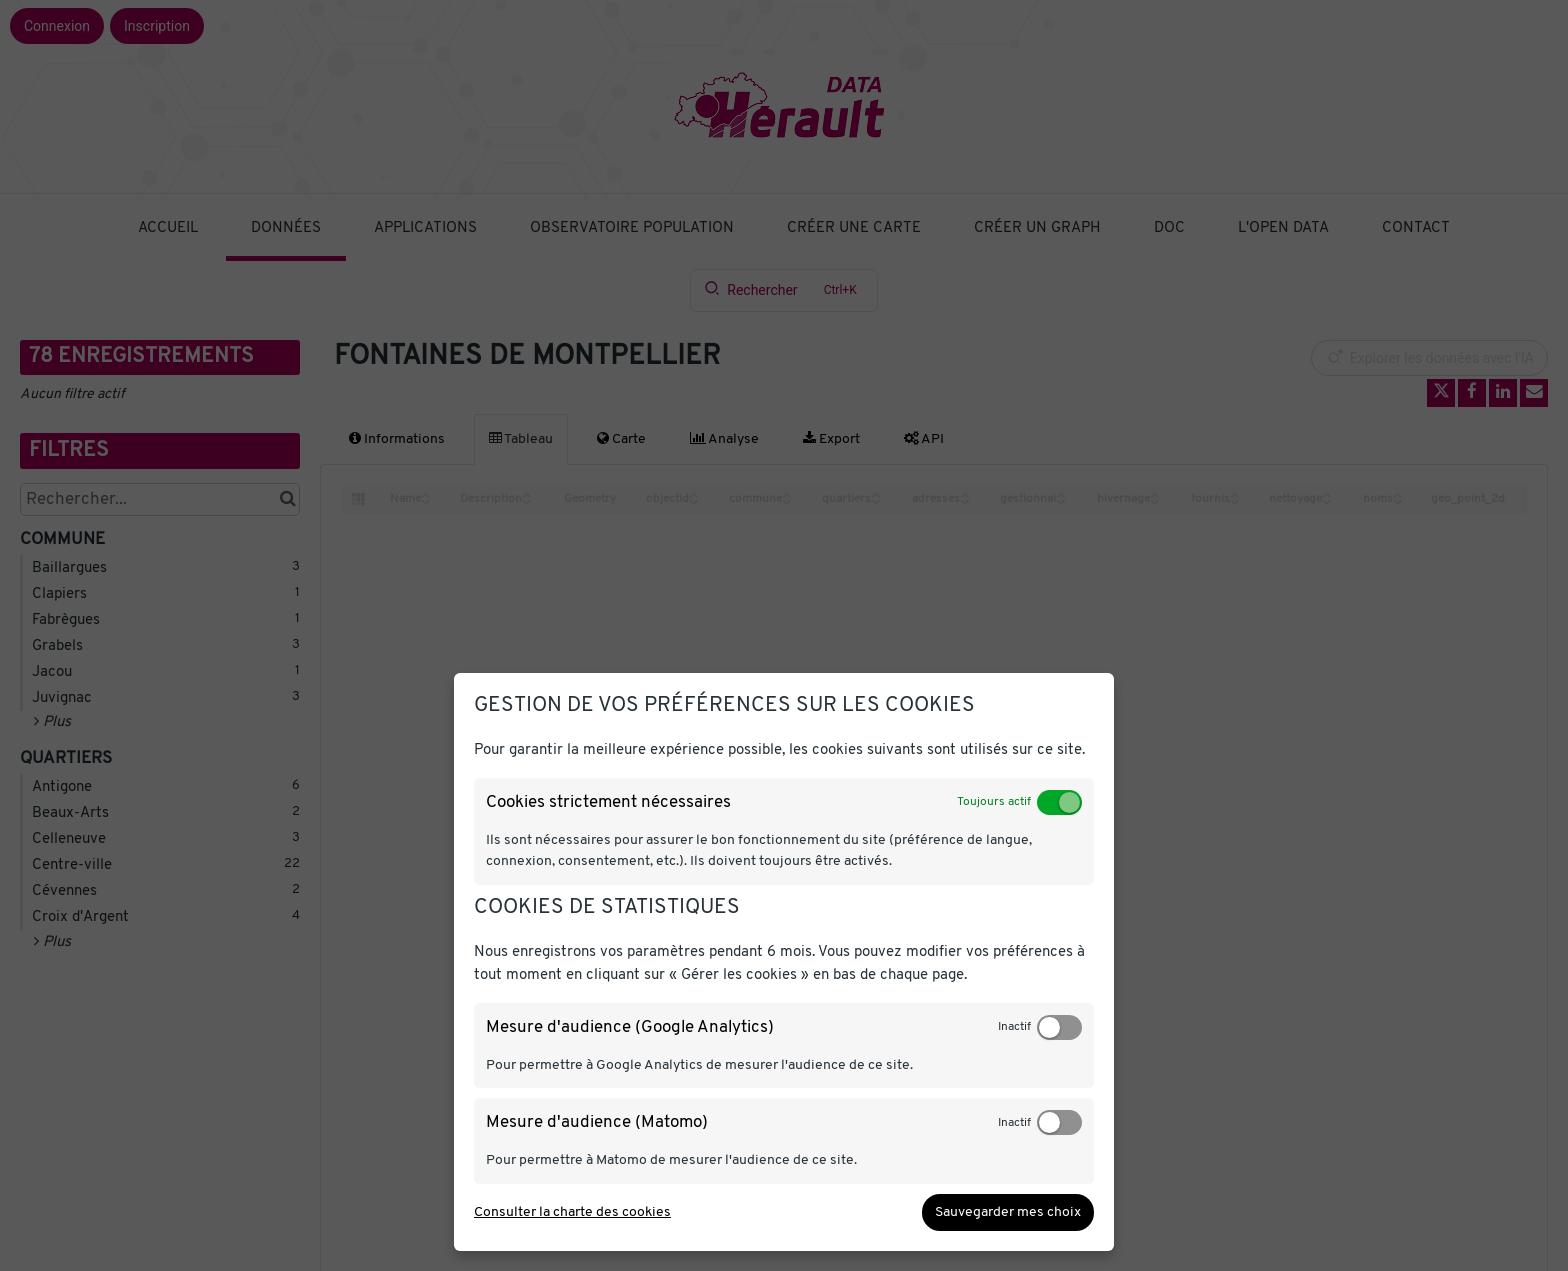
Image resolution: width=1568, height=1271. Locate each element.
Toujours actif (994, 802)
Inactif (1014, 1027)
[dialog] (784, 962)
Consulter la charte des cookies (572, 1212)
